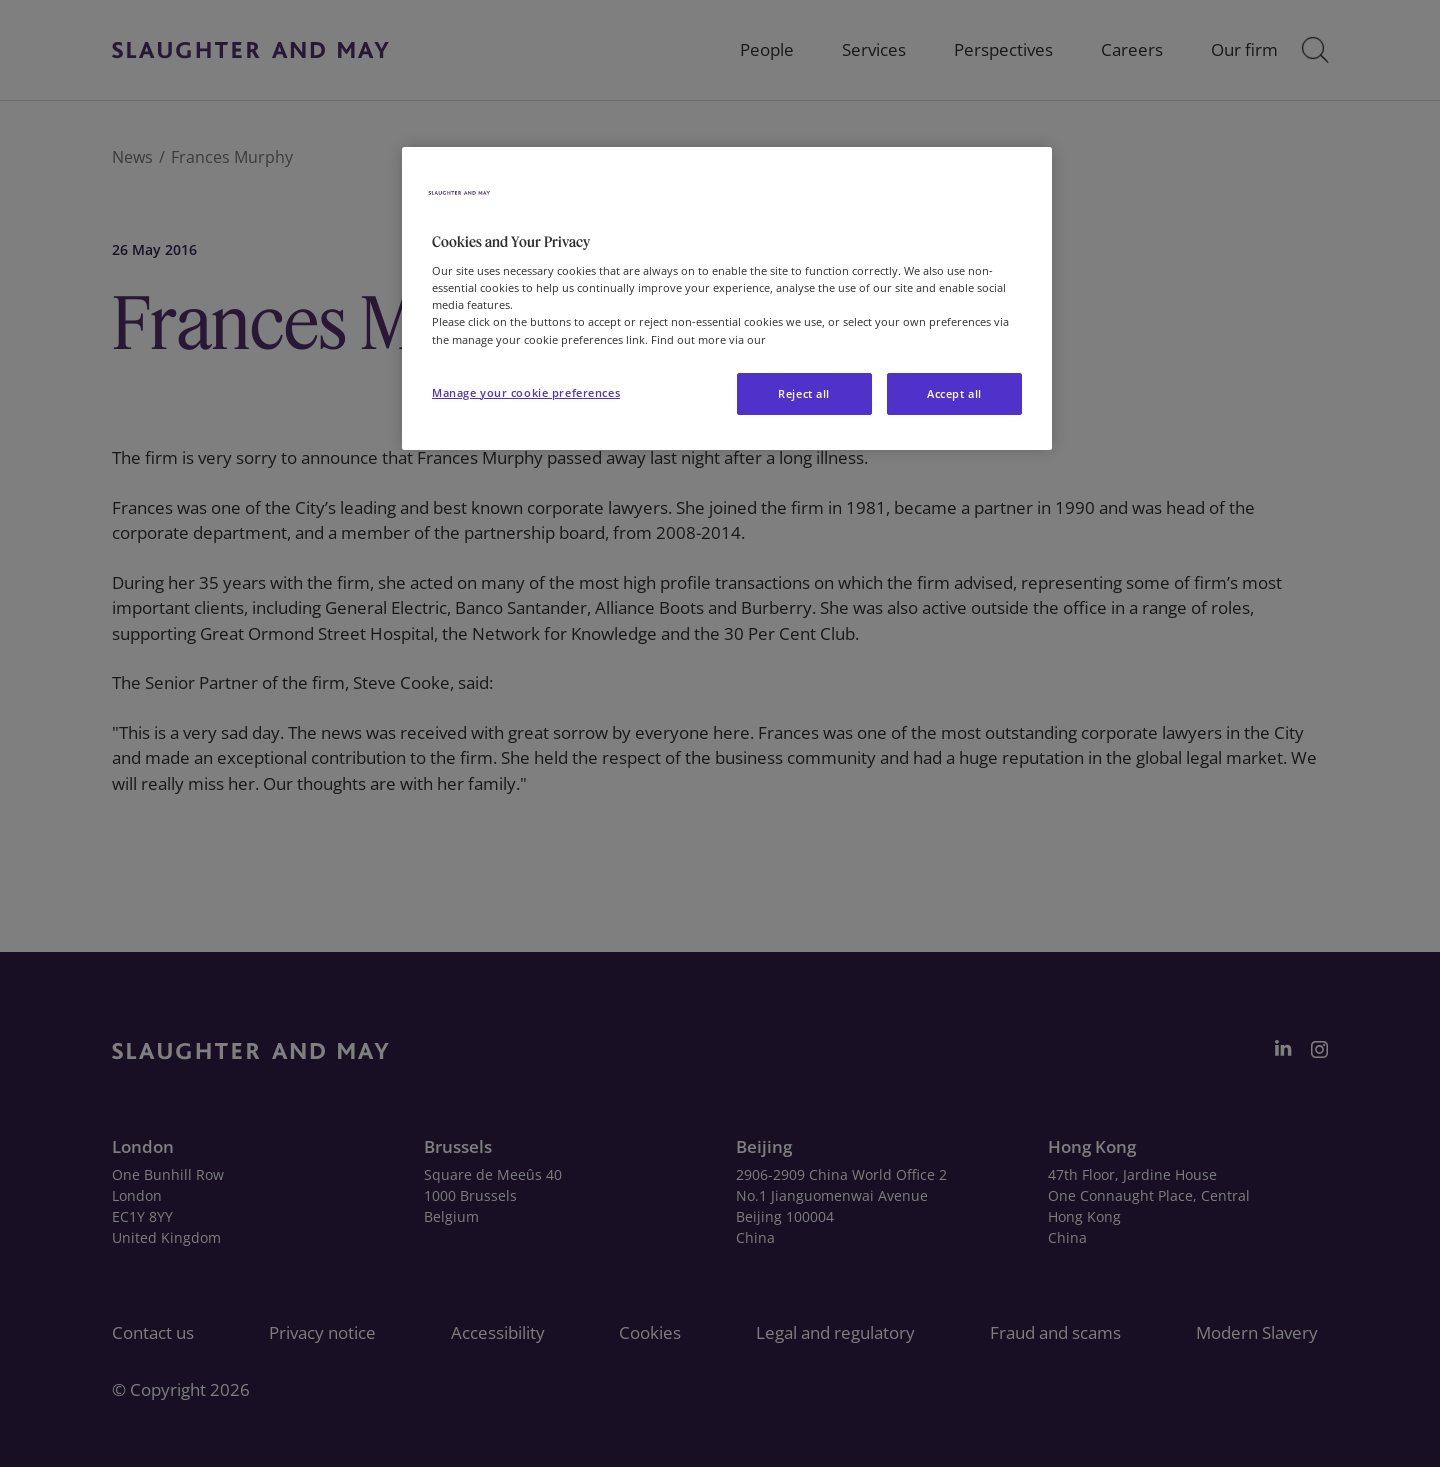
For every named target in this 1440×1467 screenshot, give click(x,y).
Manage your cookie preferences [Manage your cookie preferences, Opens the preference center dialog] (526, 392)
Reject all (804, 393)
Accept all (954, 393)
